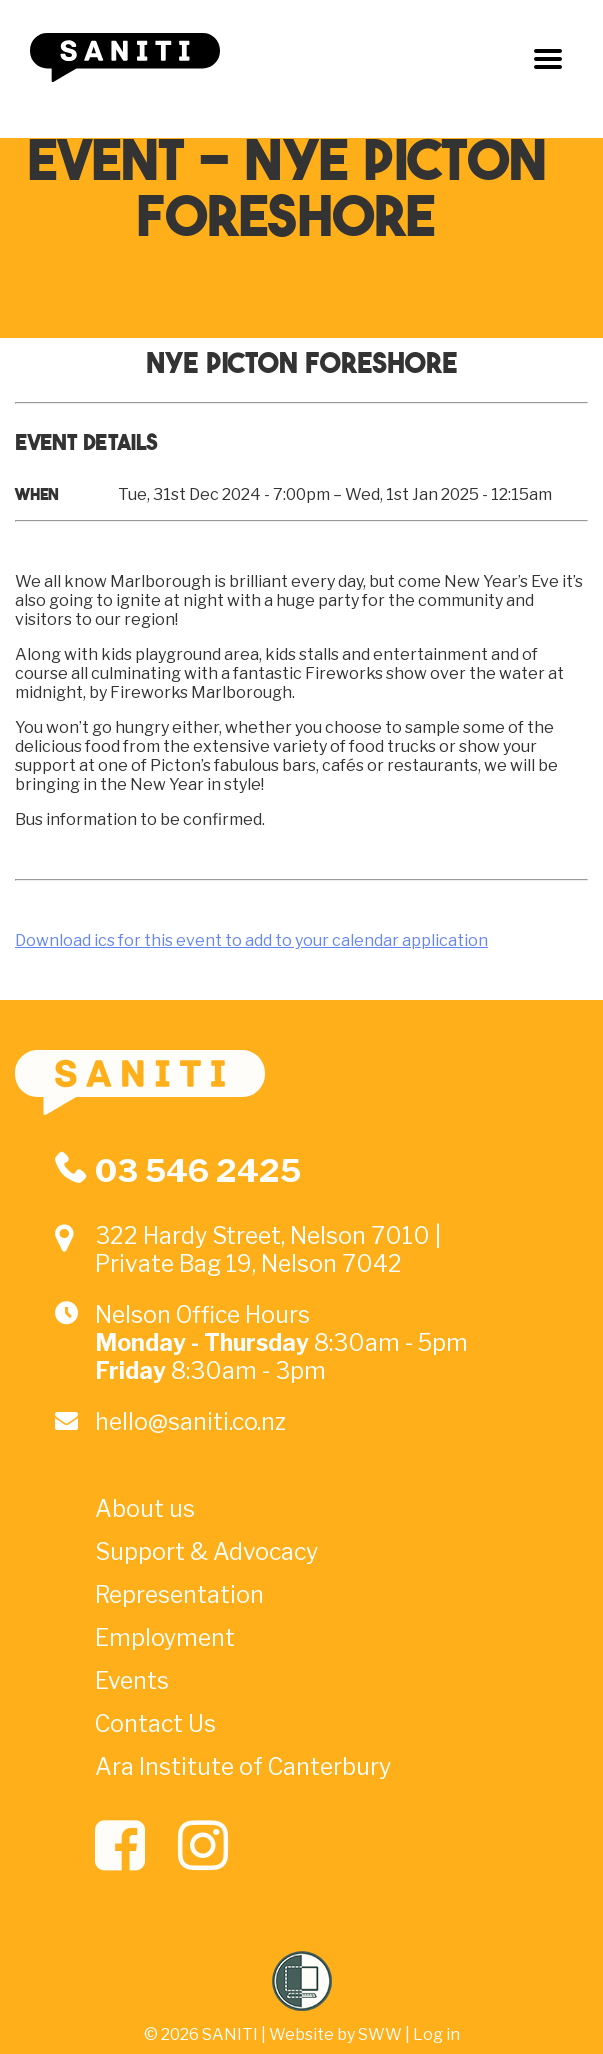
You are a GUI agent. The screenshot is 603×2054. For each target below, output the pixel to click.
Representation (179, 1595)
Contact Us (155, 1724)
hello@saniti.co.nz (190, 1422)
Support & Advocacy (206, 1552)
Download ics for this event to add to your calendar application (251, 940)
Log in (436, 2034)
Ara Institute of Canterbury (243, 1767)
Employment (165, 1638)
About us (145, 1509)
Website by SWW (335, 2034)
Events (132, 1681)
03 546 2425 (198, 1170)
